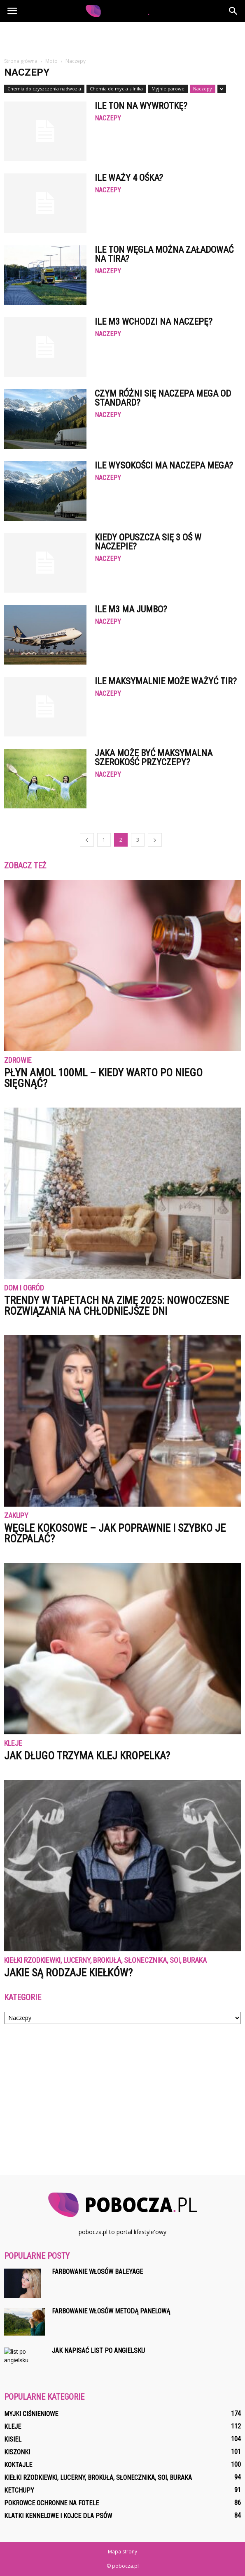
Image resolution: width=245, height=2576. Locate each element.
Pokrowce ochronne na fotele (51, 2503)
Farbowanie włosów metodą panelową (111, 2311)
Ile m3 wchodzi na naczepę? (153, 321)
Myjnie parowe (168, 88)
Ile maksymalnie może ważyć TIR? (166, 681)
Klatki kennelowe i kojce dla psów (58, 2516)
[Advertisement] (123, 36)
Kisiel (12, 2439)
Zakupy (16, 1516)
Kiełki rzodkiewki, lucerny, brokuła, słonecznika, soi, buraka (105, 1960)
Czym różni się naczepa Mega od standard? (163, 398)
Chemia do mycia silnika (116, 88)
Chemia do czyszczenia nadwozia (44, 88)
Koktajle (18, 2465)
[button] (233, 11)
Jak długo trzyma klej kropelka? (87, 1756)
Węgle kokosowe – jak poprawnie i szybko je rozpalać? (115, 1533)
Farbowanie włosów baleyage (97, 2272)
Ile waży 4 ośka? (129, 178)
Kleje (13, 1743)
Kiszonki (17, 2452)
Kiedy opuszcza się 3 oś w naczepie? (148, 542)
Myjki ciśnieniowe (31, 2414)
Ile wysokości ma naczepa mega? (164, 465)
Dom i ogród (24, 1288)
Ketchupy (19, 2490)
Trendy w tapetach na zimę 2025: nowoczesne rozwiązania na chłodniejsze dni (116, 1305)
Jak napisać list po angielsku (98, 2350)
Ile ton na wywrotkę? (141, 106)
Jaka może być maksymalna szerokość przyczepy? (153, 757)
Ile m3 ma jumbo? (131, 609)
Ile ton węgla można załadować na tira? (164, 254)
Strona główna (20, 61)
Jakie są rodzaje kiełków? (68, 1973)
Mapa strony (122, 2551)
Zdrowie (18, 1060)
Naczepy (202, 88)
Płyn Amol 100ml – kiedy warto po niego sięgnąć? (103, 1077)
